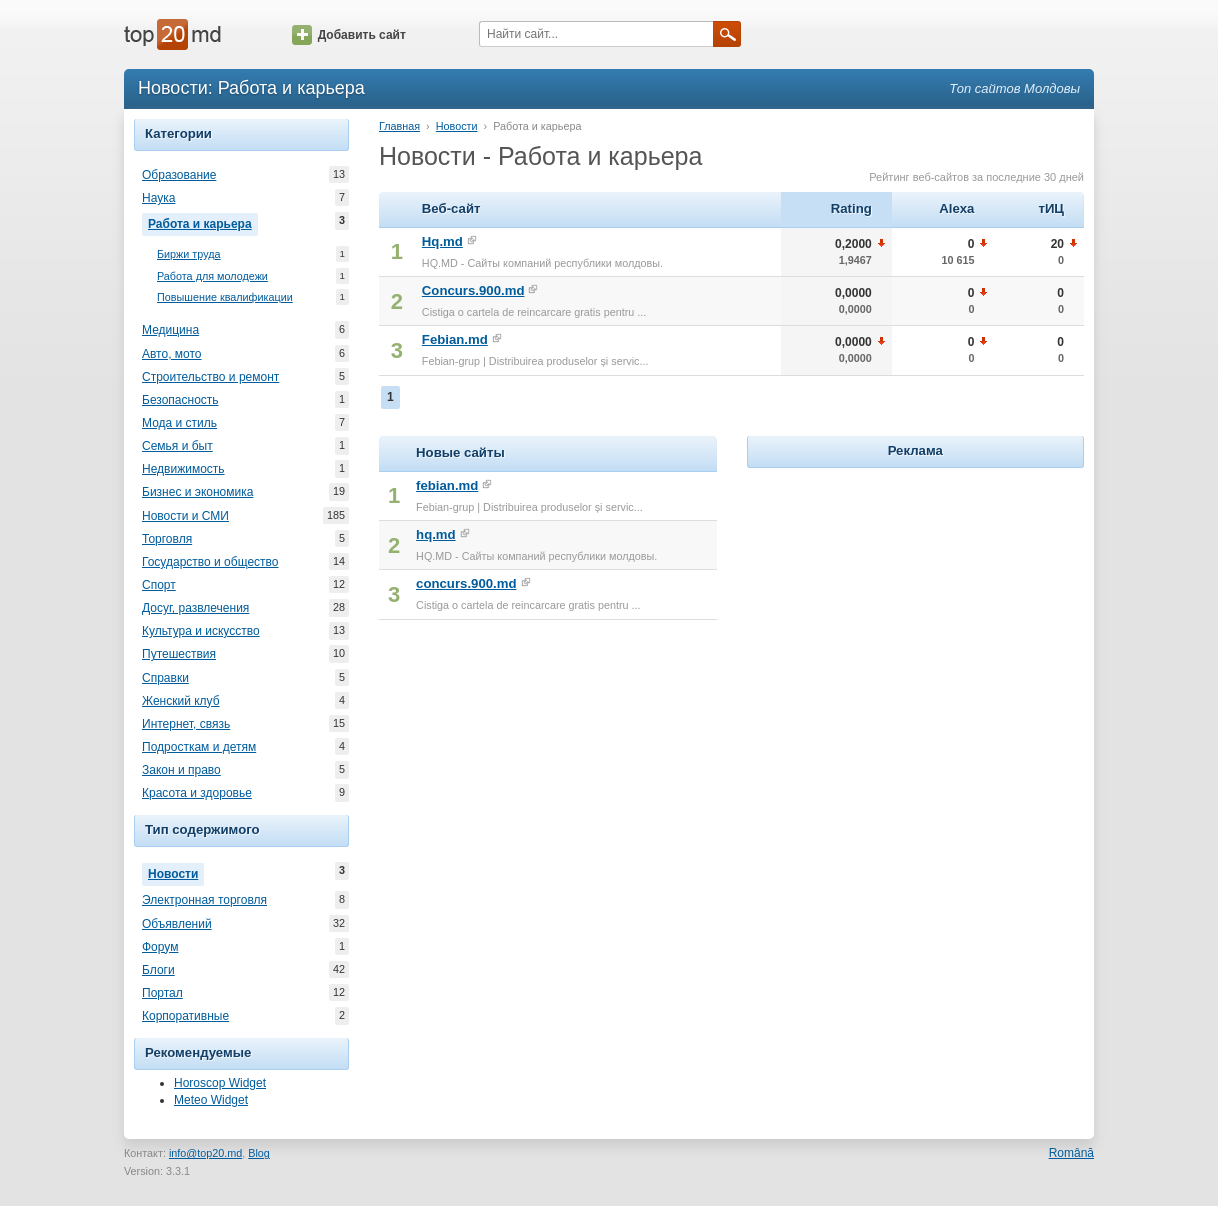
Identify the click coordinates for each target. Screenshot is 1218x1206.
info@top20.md (205, 1153)
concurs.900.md (466, 583)
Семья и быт (177, 446)
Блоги (158, 970)
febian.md (447, 485)
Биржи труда (189, 254)
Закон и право (181, 770)
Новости (176, 872)
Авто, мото (172, 354)
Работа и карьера (203, 222)
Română (1071, 1153)
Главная (399, 126)
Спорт (159, 585)
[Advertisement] (915, 598)
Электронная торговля (204, 900)
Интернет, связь (186, 724)
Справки (165, 678)
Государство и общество (210, 562)
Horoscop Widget (220, 1083)
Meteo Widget (211, 1100)
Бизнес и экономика (197, 492)
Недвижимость (183, 469)
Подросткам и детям (199, 747)
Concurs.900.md (473, 290)
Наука (158, 198)
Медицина (170, 330)
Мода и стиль (179, 423)
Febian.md (455, 339)
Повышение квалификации (225, 297)
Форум (160, 947)
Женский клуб (181, 701)
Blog (259, 1153)
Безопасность (180, 400)
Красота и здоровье (197, 793)
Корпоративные (185, 1016)
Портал (162, 993)
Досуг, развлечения (195, 608)
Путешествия (179, 654)
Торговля (167, 539)
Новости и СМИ (185, 516)
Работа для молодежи (212, 276)
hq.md (436, 534)
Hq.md (442, 241)
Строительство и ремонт (210, 377)
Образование (179, 175)
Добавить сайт (349, 35)
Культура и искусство (201, 631)
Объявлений (177, 924)
